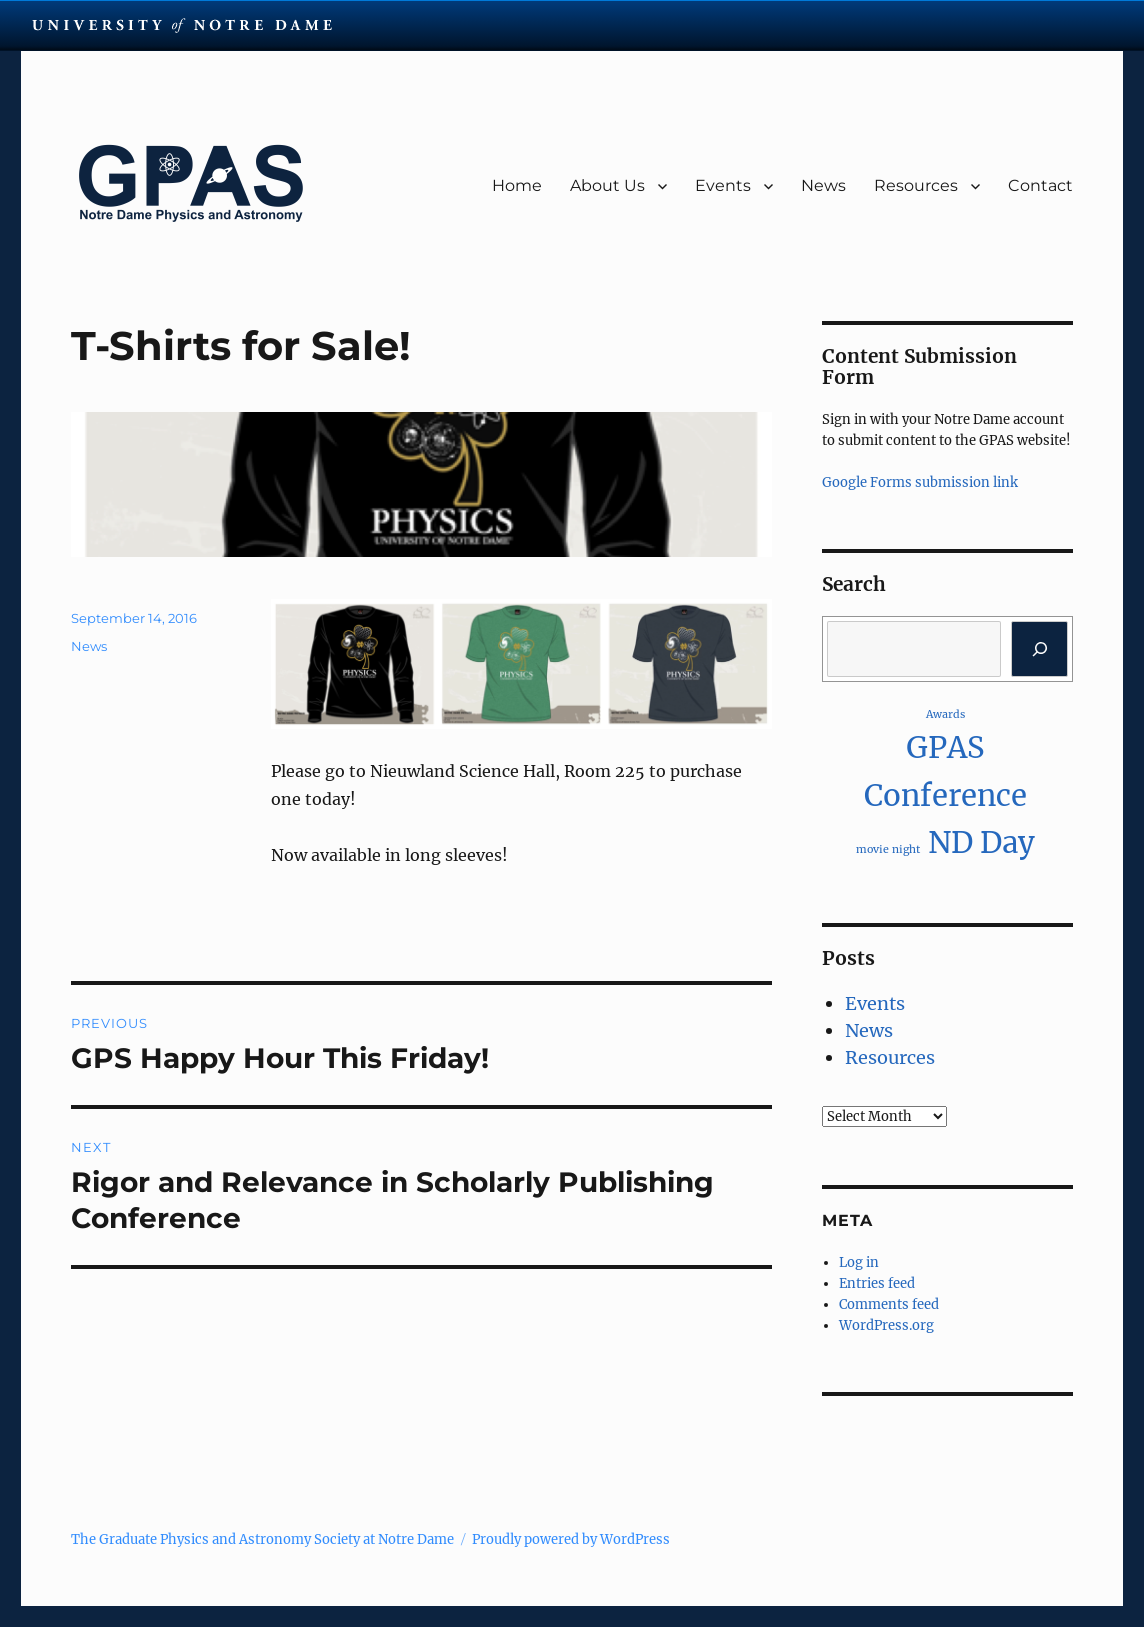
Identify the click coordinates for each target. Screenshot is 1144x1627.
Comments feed (889, 1304)
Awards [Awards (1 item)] (945, 714)
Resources (916, 185)
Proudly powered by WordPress (571, 1539)
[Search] (1039, 649)
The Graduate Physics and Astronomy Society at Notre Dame (262, 1539)
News (823, 185)
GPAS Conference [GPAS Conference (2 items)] (945, 771)
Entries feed (877, 1283)
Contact (1040, 185)
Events (723, 185)
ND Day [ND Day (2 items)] (981, 842)
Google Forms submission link (920, 482)
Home (517, 185)
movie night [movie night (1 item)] (888, 849)
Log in (859, 1262)
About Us (607, 185)
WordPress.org (886, 1325)
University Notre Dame (182, 25)
